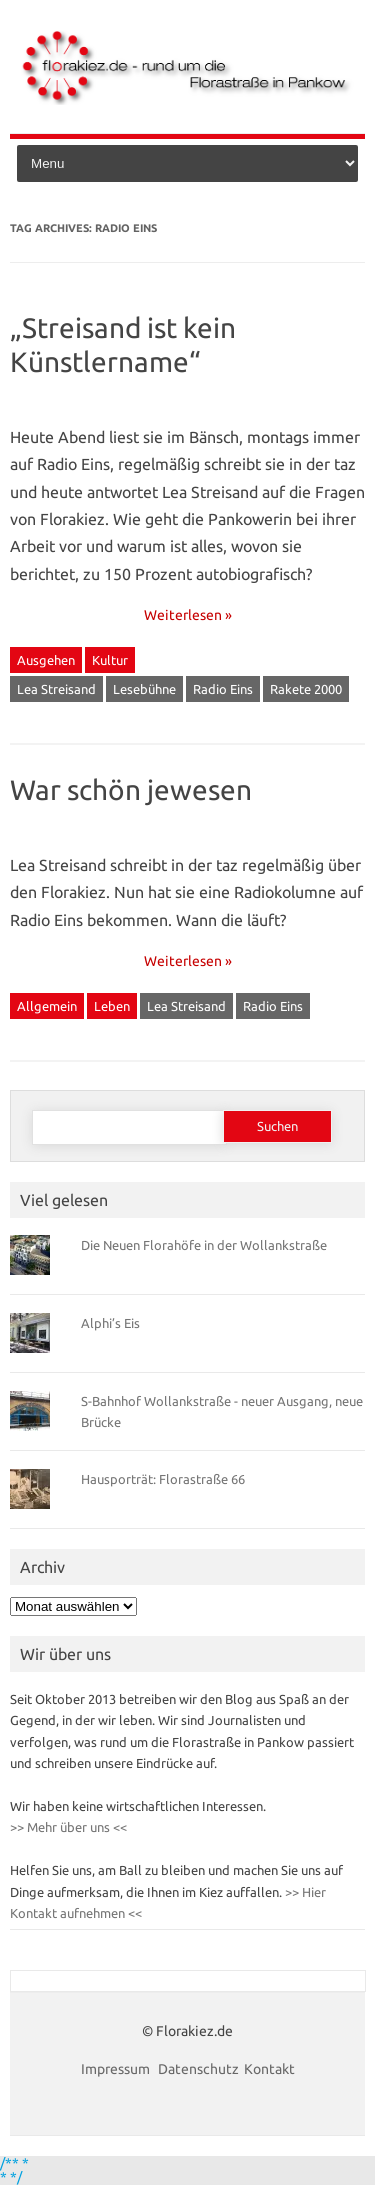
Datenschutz (198, 2069)
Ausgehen (46, 660)
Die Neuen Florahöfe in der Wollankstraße (204, 1245)
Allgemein (47, 1006)
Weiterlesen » (188, 615)
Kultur (110, 660)
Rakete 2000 (306, 689)
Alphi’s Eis (110, 1323)
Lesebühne (144, 689)
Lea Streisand (56, 689)
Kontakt (269, 2069)
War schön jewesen (131, 789)
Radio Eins (223, 689)
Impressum (117, 2069)
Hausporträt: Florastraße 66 (163, 1479)
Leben (112, 1006)
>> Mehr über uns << (68, 1827)
